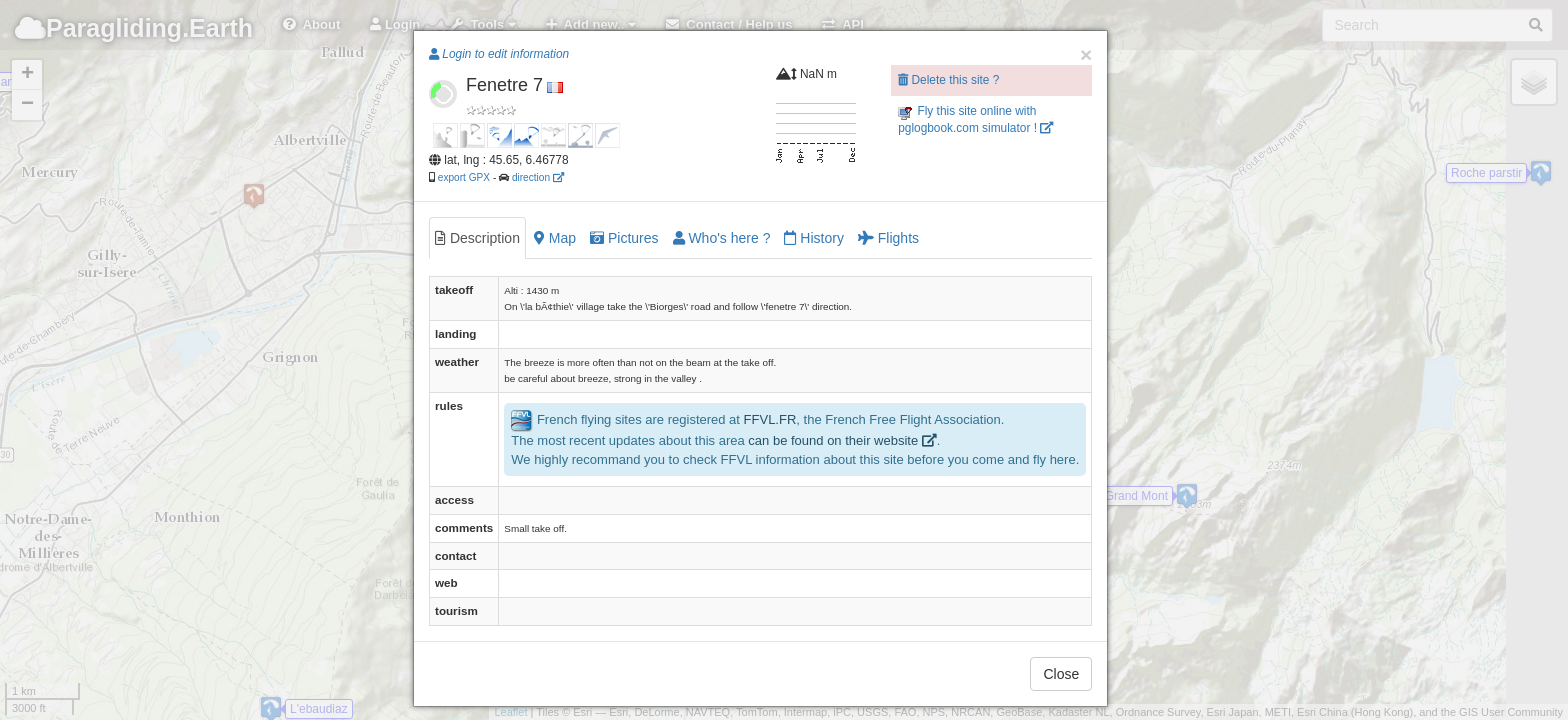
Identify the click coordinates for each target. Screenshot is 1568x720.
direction (538, 177)
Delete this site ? (948, 80)
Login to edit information (499, 54)
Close (1061, 674)
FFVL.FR (770, 420)
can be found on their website (842, 440)
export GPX (464, 177)
